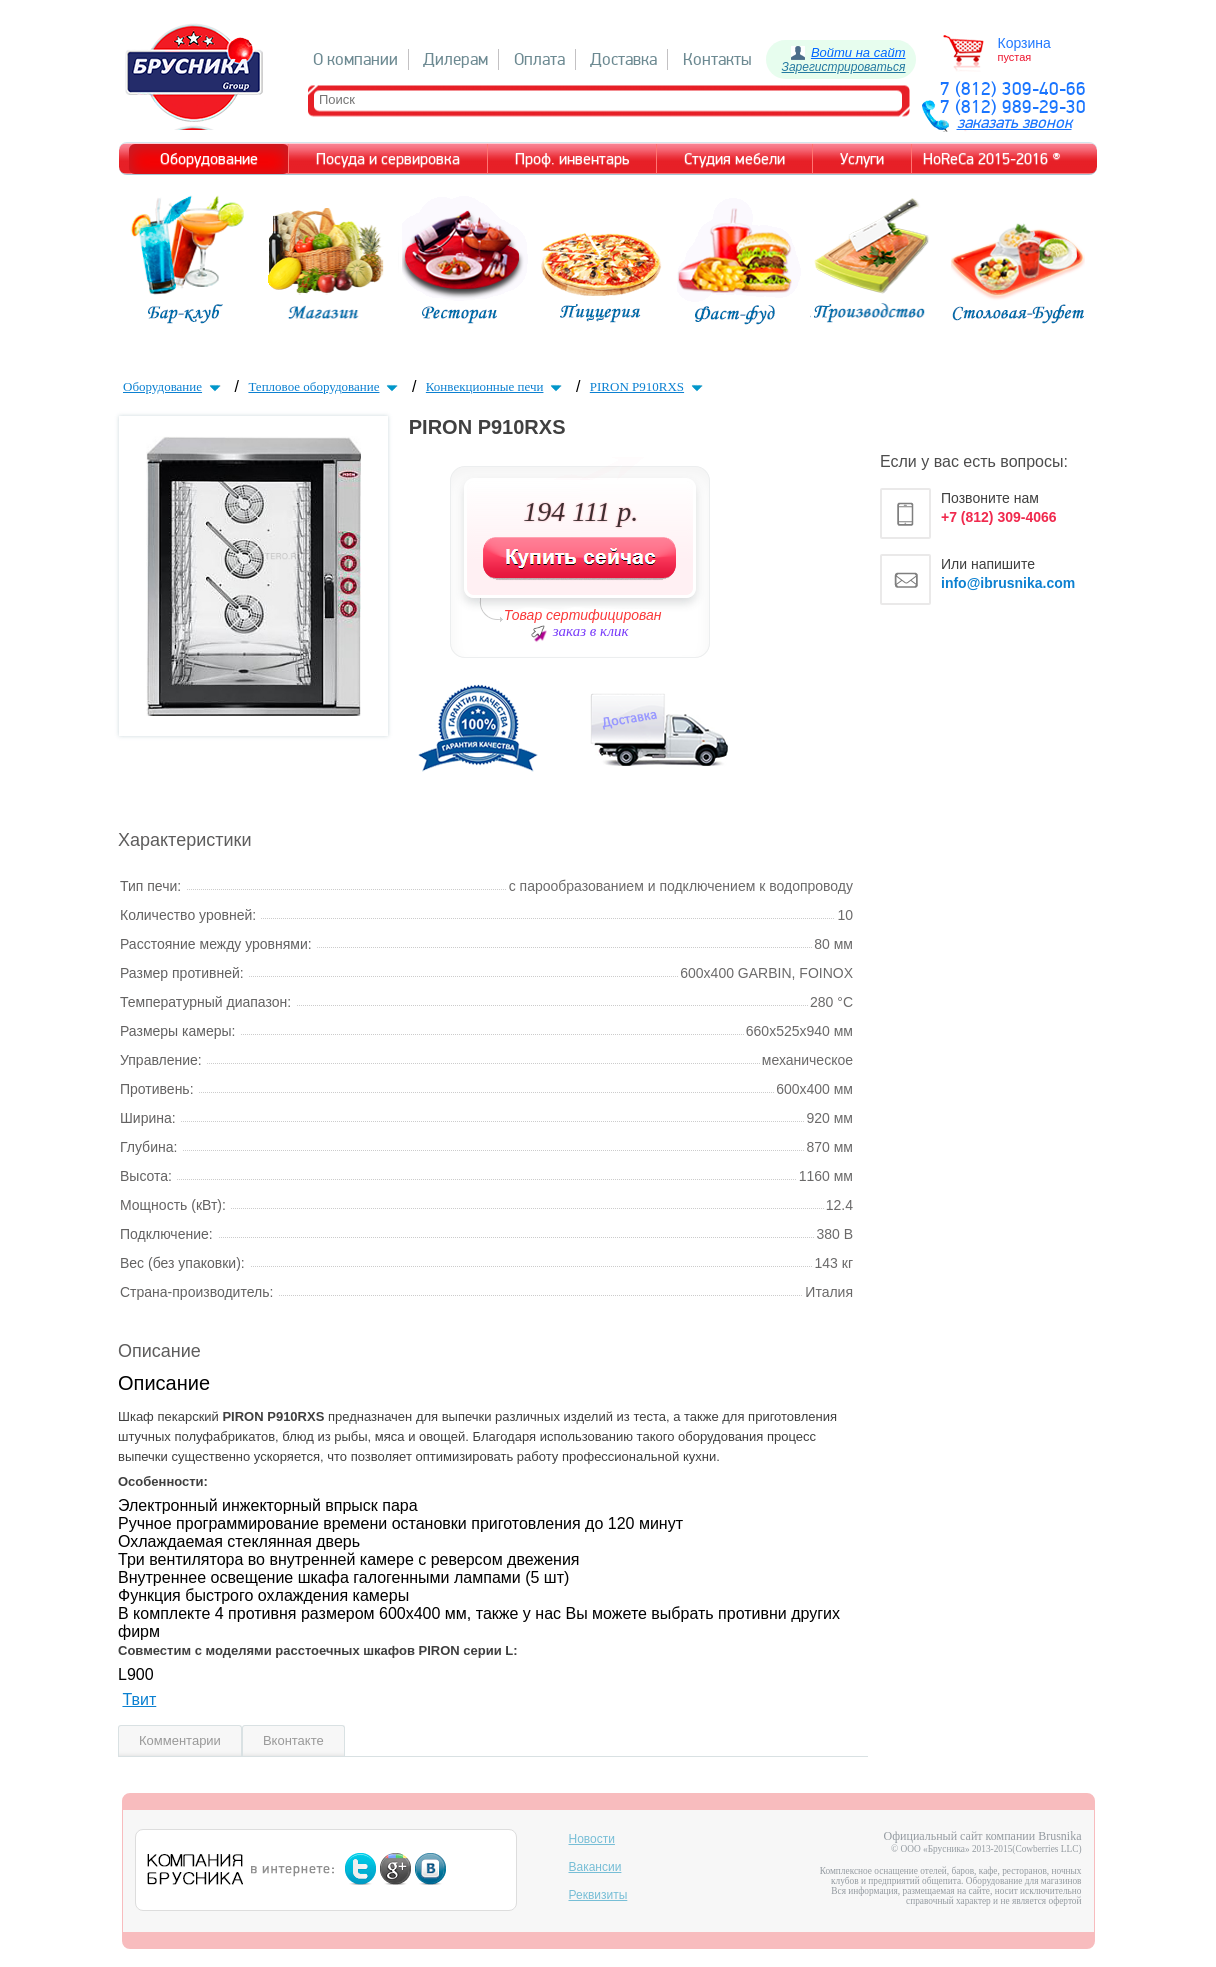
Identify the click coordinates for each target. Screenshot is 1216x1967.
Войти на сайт (858, 52)
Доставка (623, 59)
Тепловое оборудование (325, 386)
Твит (139, 1699)
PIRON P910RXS (648, 386)
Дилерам (455, 59)
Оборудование (174, 386)
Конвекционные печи (496, 386)
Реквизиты (598, 1895)
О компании (355, 59)
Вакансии (595, 1867)
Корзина (1024, 43)
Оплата (539, 59)
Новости (592, 1839)
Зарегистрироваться (844, 67)
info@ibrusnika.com (1008, 583)
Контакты (717, 59)
